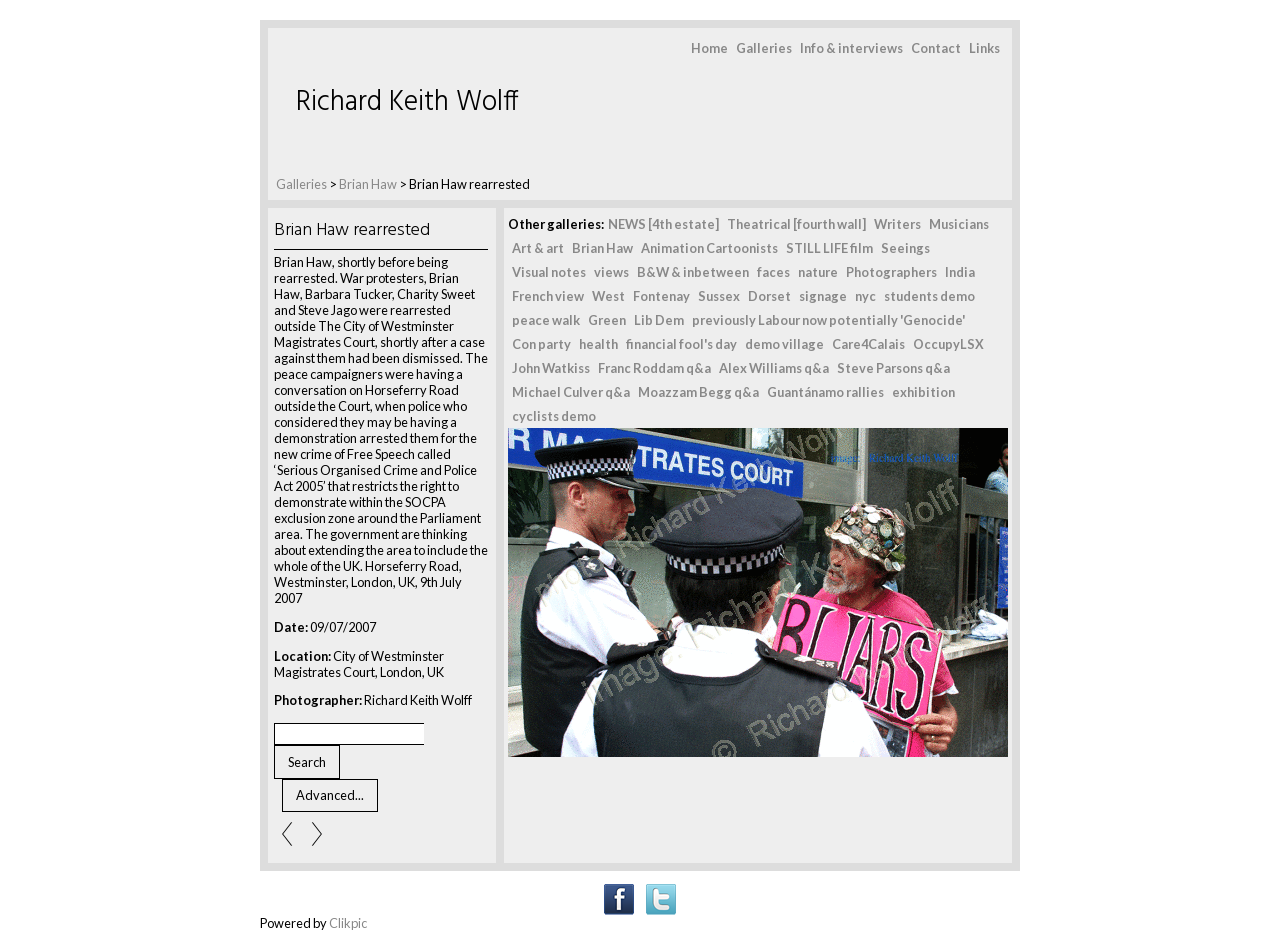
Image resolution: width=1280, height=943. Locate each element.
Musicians (959, 224)
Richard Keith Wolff (407, 102)
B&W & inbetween (693, 272)
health (598, 344)
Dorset (769, 296)
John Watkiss (551, 368)
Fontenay (661, 296)
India (960, 272)
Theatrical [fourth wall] (796, 224)
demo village (784, 344)
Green (607, 320)
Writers (897, 224)
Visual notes (549, 272)
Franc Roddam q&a (654, 368)
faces (773, 272)
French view (548, 296)
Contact (936, 48)
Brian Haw (369, 184)
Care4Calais (868, 344)
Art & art (538, 248)
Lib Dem (659, 320)
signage (823, 296)
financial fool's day (681, 344)
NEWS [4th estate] (663, 224)
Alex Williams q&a (774, 368)
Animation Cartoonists (709, 248)
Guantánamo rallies (825, 392)
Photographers (891, 272)
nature (818, 272)
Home (709, 48)
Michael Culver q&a (571, 392)
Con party (541, 344)
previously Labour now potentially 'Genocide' (828, 320)
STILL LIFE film (829, 248)
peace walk (546, 320)
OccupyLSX (948, 344)
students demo (929, 296)
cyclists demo (554, 416)
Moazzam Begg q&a (698, 392)
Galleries (764, 48)
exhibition (923, 392)
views (611, 272)
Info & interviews (851, 48)
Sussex (719, 296)
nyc (865, 296)
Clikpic (348, 923)
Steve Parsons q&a (893, 368)
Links (984, 48)
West (608, 296)
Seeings (905, 248)
